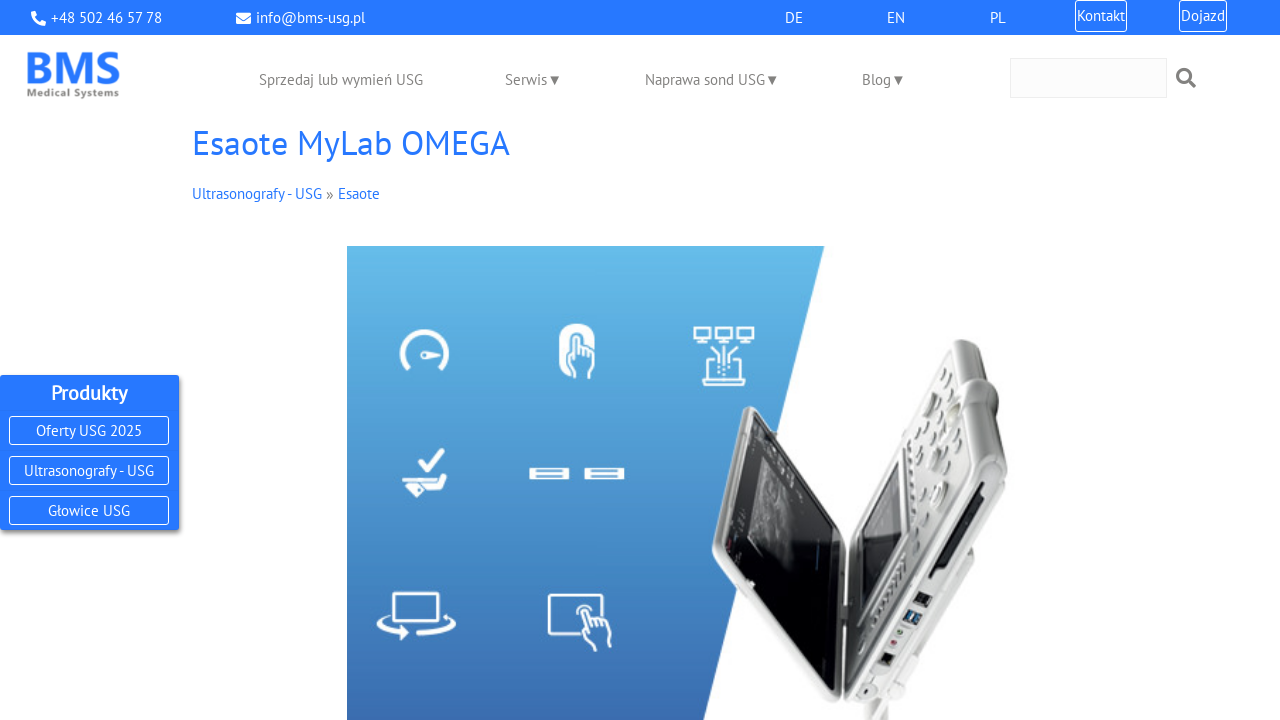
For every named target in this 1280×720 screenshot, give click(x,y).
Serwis (526, 79)
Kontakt (1101, 15)
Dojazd (1203, 15)
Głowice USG (89, 510)
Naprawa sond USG (705, 79)
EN (896, 17)
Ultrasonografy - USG (89, 470)
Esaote (359, 193)
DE (794, 17)
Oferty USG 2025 (89, 430)
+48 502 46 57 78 (106, 17)
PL (998, 17)
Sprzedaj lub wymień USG (341, 79)
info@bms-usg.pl (310, 17)
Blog (876, 79)
